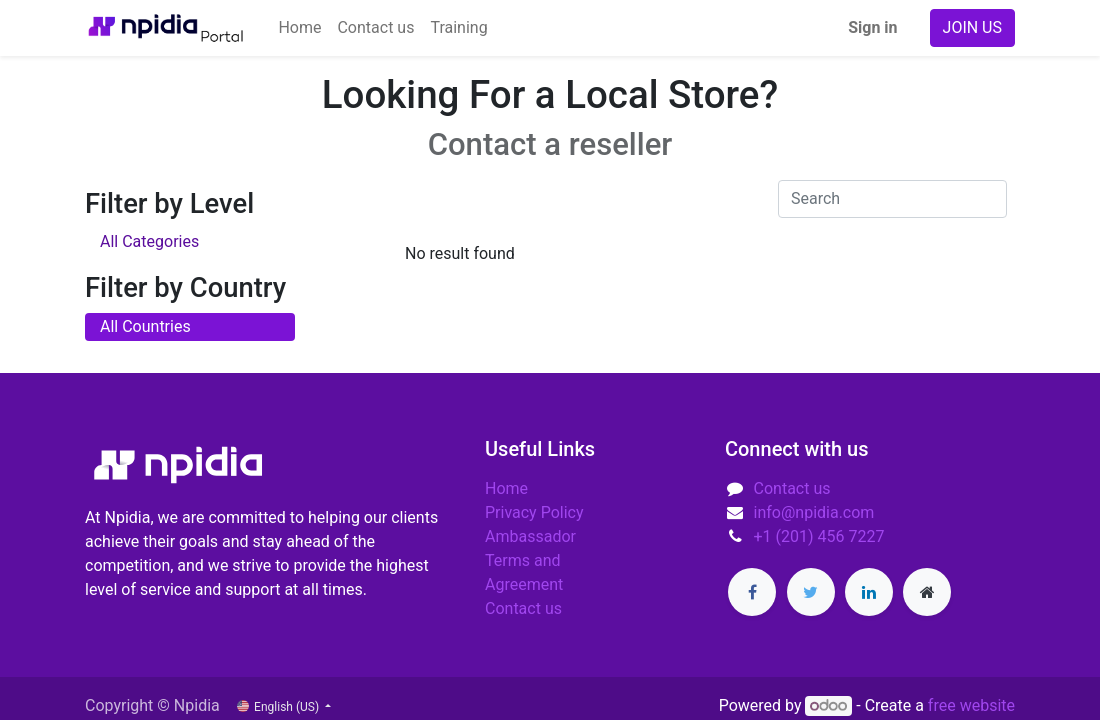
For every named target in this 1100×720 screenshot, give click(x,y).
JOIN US (972, 27)
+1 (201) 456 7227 (819, 536)
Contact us (523, 608)
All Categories (149, 241)
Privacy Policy (534, 512)
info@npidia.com (814, 512)
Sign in (872, 27)
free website (971, 705)
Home (506, 488)
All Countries (145, 326)
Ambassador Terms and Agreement (530, 560)
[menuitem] (299, 28)
